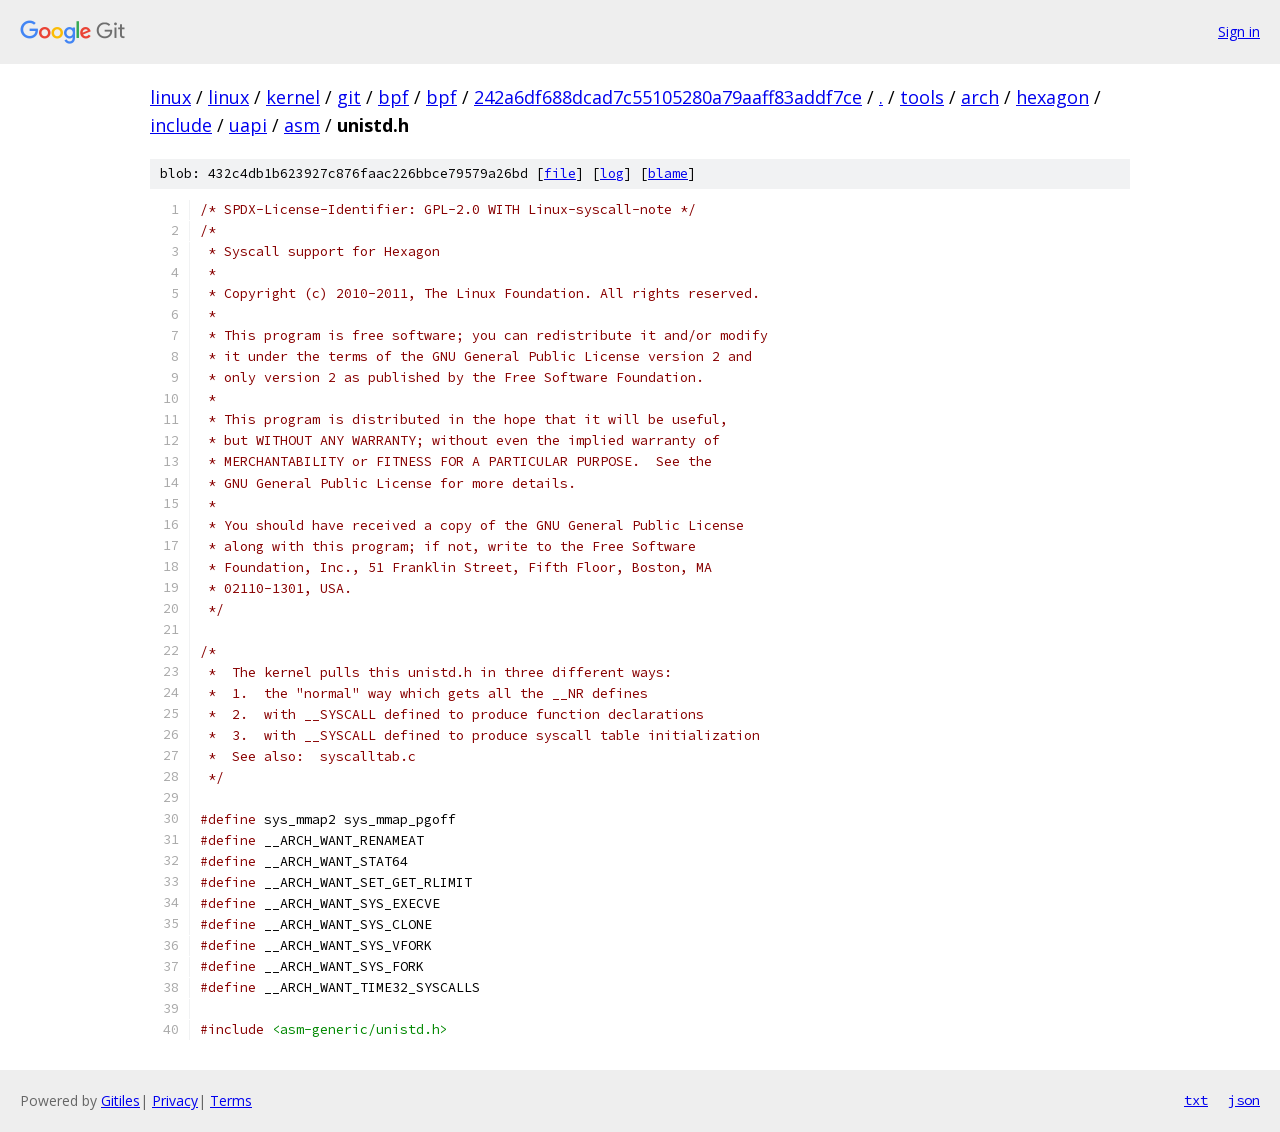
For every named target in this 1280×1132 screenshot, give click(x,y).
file (560, 173)
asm (302, 125)
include (181, 125)
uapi (248, 125)
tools (922, 97)
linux (170, 97)
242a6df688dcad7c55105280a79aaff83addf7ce (668, 97)
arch (980, 97)
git (349, 97)
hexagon (1052, 97)
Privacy (175, 1100)
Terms (231, 1100)
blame (668, 173)
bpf (393, 97)
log (612, 173)
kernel (293, 97)
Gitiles (120, 1100)
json (1244, 1100)
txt (1196, 1100)
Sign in (1239, 31)
